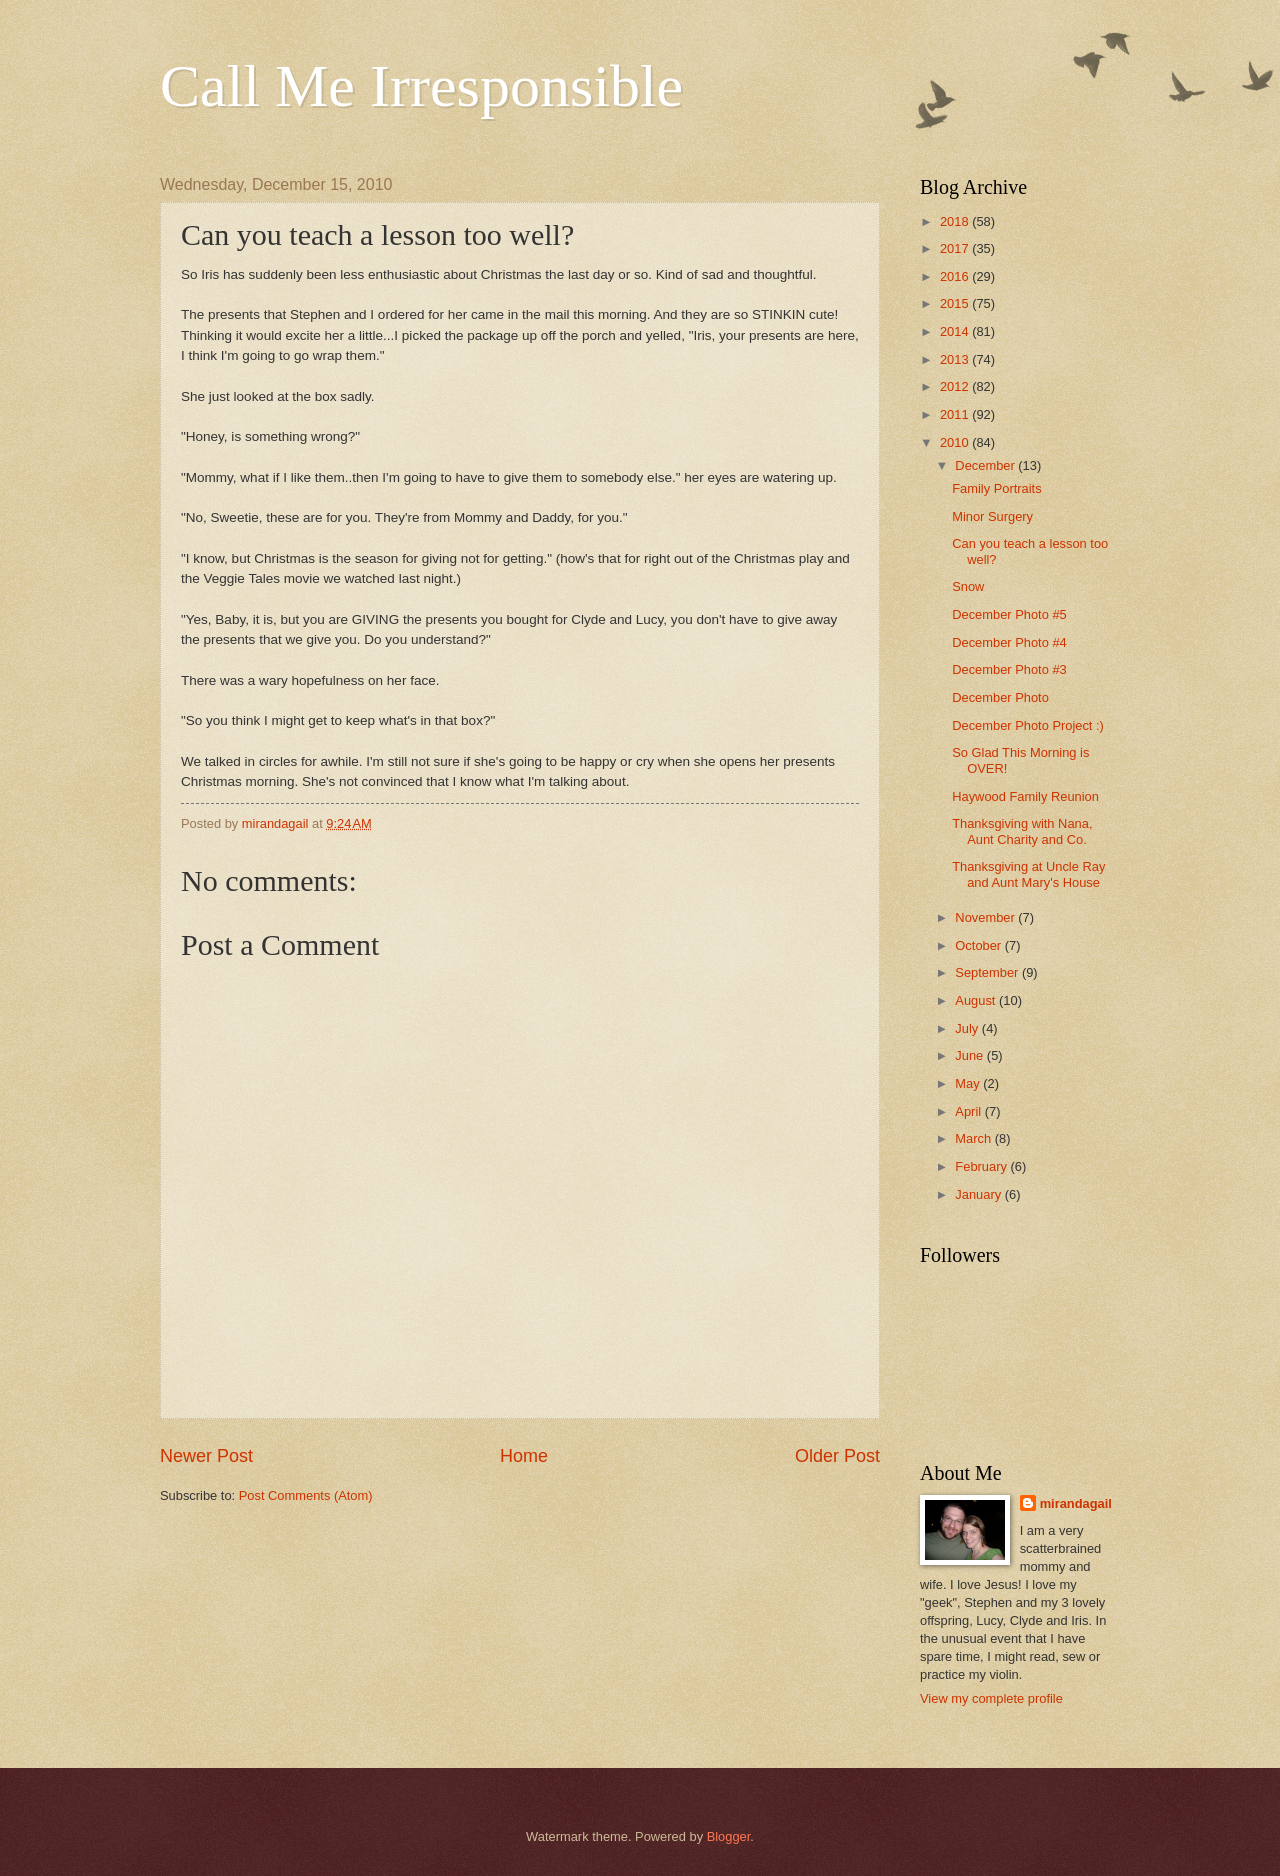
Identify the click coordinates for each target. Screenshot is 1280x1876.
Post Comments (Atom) (306, 1495)
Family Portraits (996, 488)
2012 (956, 386)
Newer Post (206, 1456)
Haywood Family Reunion (1025, 796)
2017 (956, 248)
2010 (956, 442)
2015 (956, 303)
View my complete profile (991, 1698)
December (986, 465)
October (979, 945)
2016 (956, 276)
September (988, 972)
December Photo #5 (1009, 614)
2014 (956, 331)
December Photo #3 (1009, 669)
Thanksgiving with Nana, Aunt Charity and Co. (1022, 831)
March (974, 1138)
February (982, 1166)
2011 (956, 414)
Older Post (837, 1456)
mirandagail (1076, 1503)
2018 (956, 221)
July (968, 1028)
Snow (968, 586)
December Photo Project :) (1028, 725)
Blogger (729, 1836)
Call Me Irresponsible (421, 86)
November (986, 917)
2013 (956, 359)
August (977, 1000)
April (969, 1111)
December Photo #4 (1009, 642)
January (979, 1194)
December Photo (1000, 697)
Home (524, 1456)
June (971, 1055)
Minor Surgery (992, 516)
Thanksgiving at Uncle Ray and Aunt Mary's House (1028, 874)
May (969, 1083)
